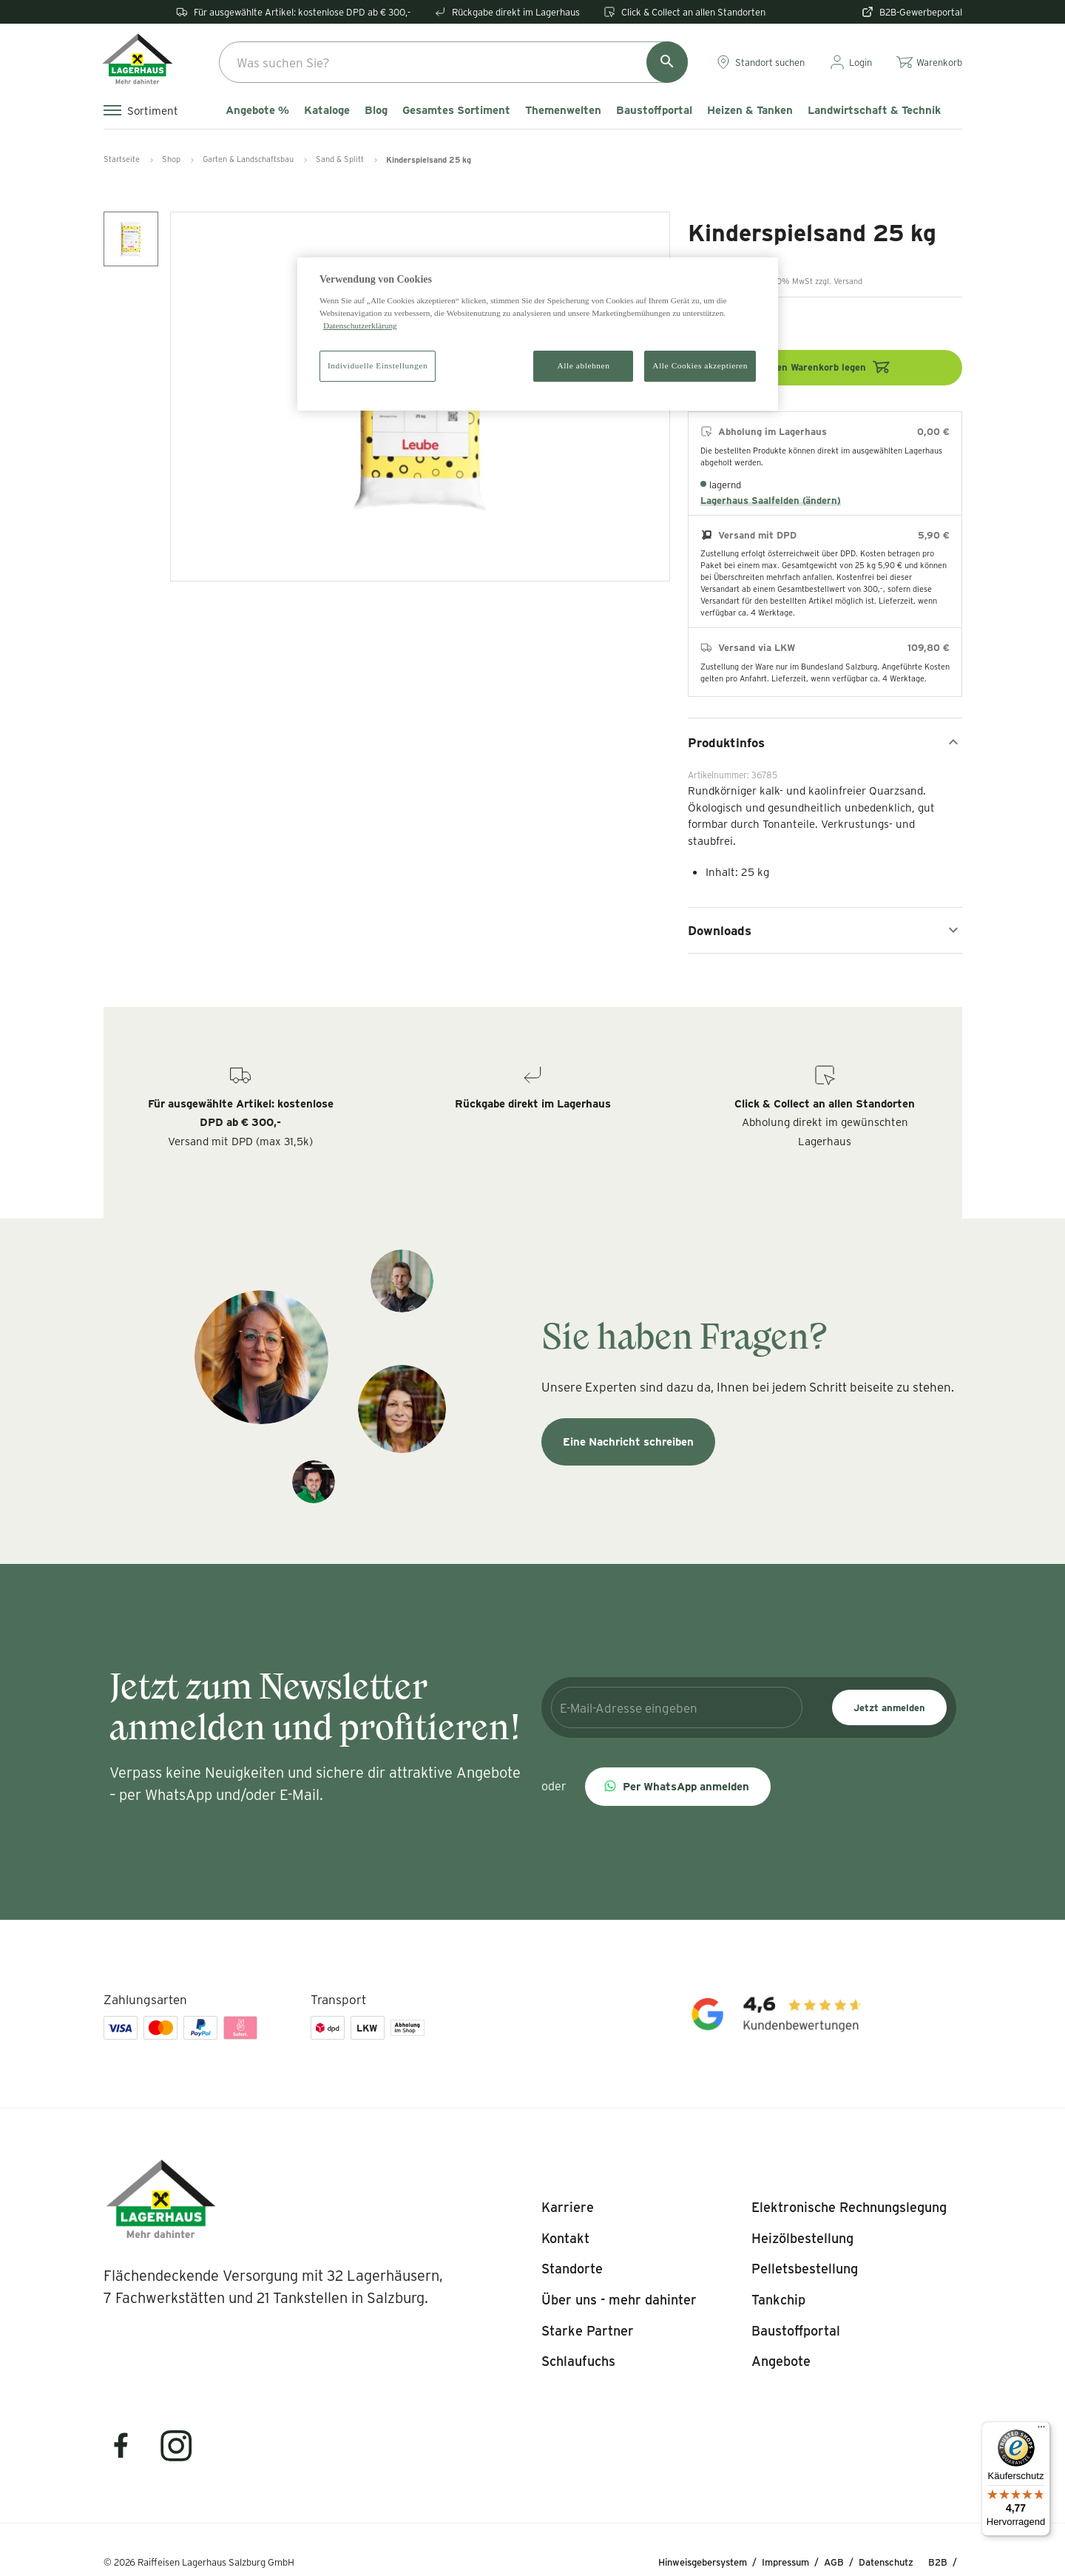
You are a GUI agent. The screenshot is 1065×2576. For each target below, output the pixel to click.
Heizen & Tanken (750, 110)
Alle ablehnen (584, 365)
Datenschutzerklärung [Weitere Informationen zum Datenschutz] (360, 325)
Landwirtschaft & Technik (874, 110)
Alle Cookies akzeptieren (700, 365)
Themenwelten (563, 110)
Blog (376, 110)
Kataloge (327, 110)
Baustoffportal (654, 110)
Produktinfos (825, 742)
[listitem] (567, 2207)
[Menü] (1041, 2430)
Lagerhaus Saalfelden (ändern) (770, 500)
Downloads (825, 930)
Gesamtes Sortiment (456, 110)
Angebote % (257, 110)
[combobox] (453, 62)
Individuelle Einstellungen (377, 365)
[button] (678, 1786)
